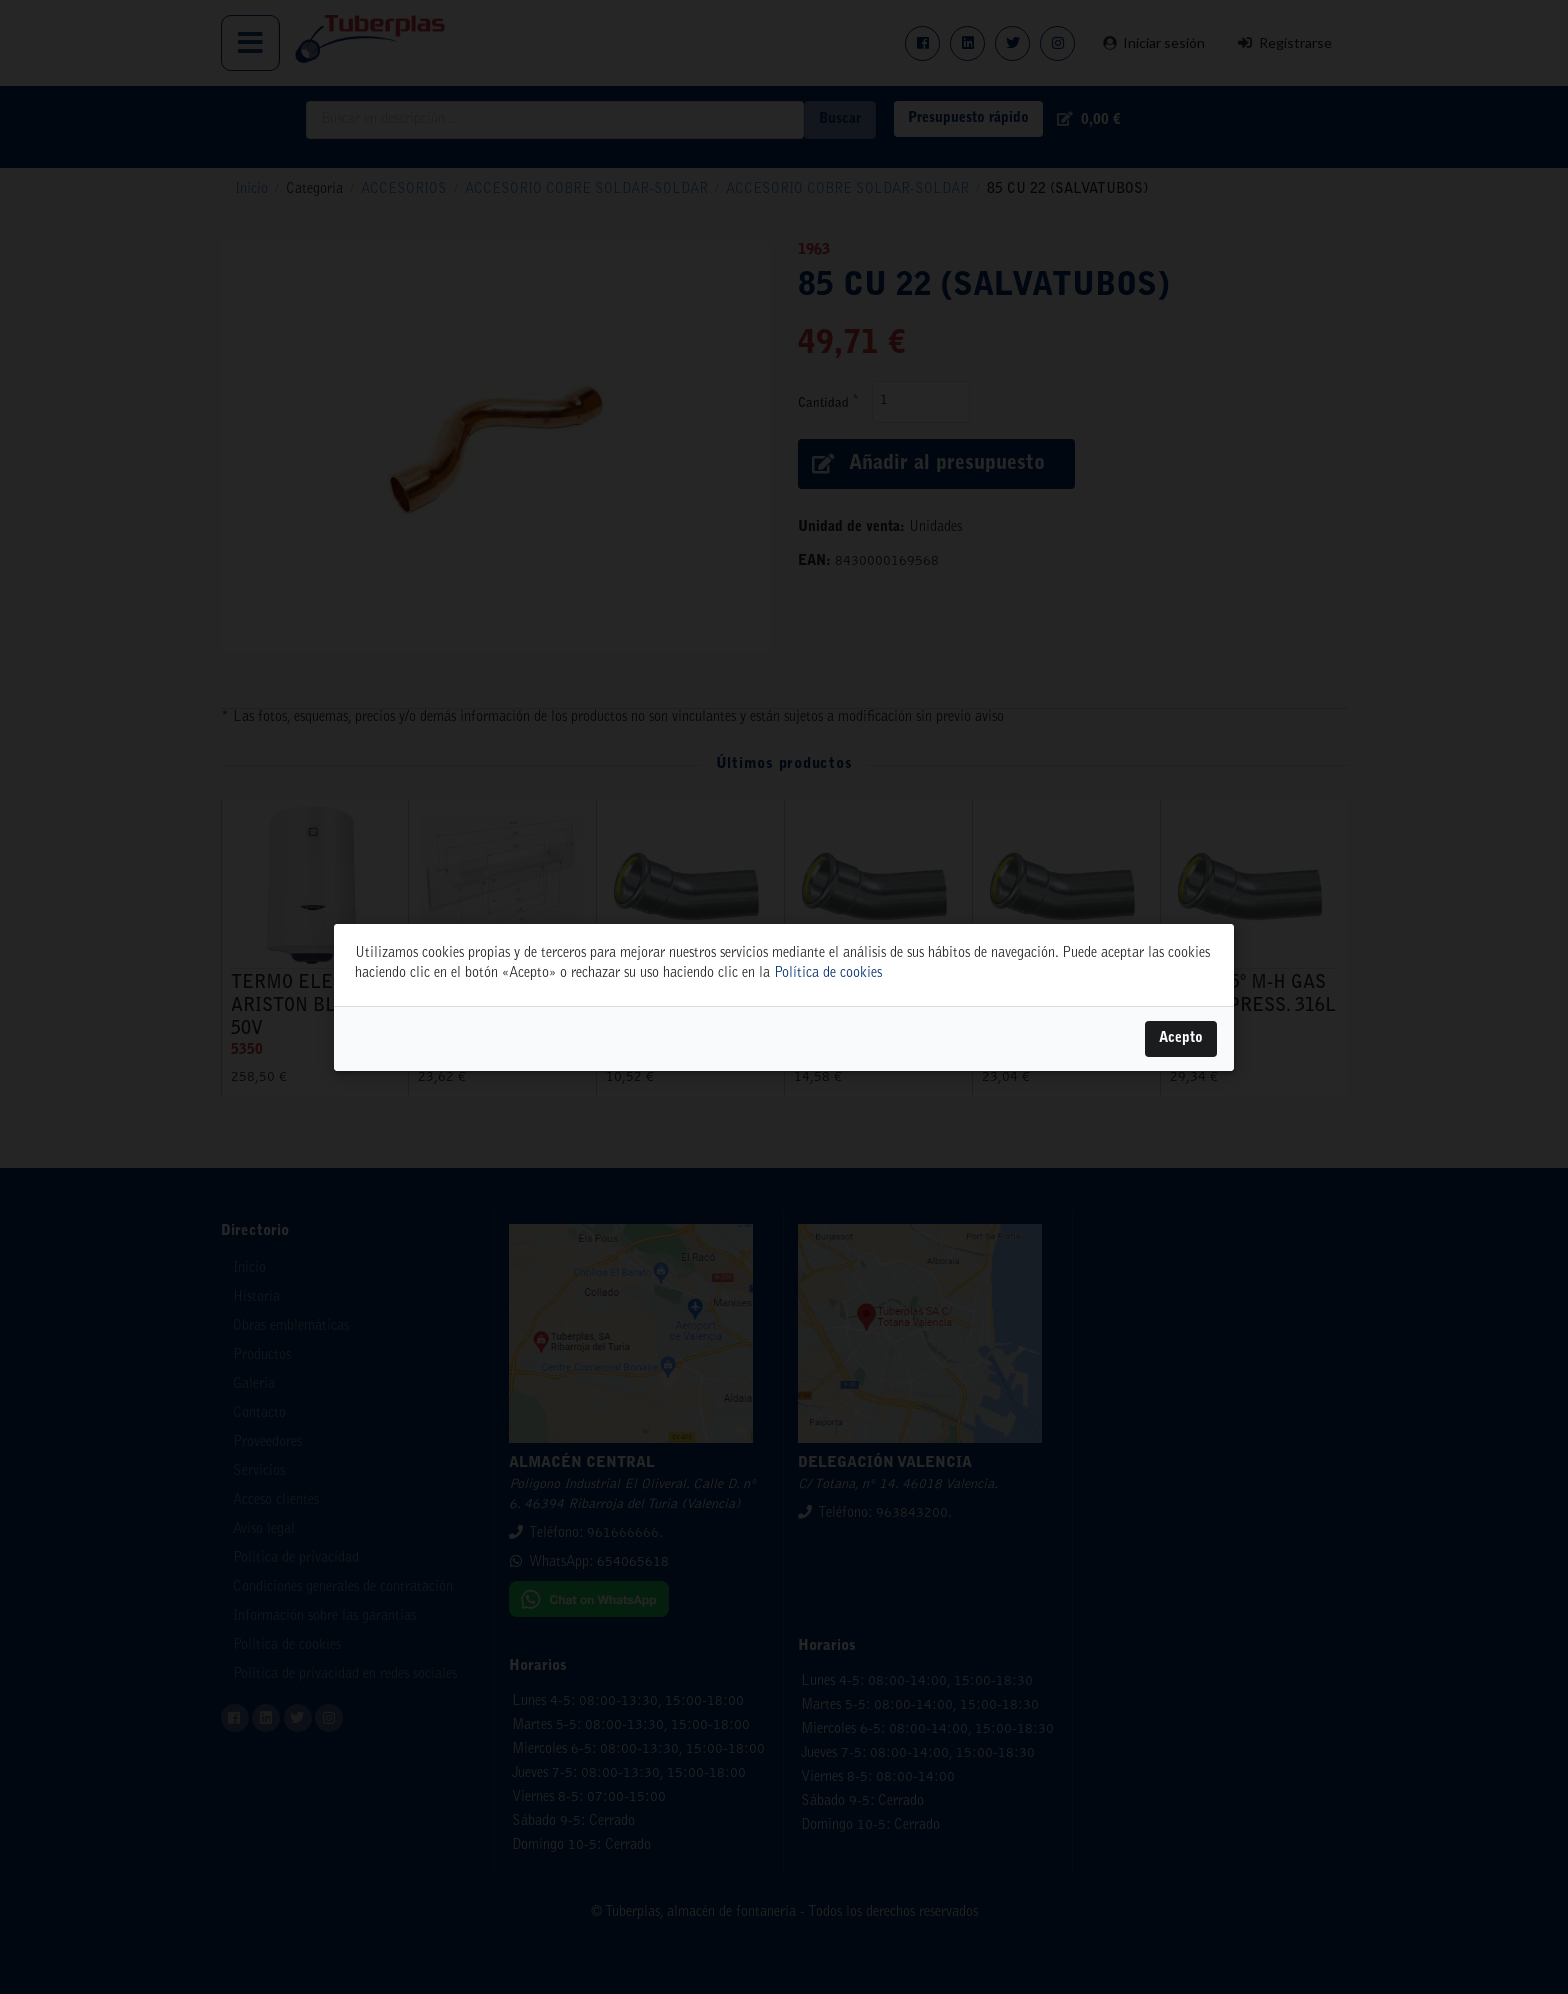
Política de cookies (828, 974)
